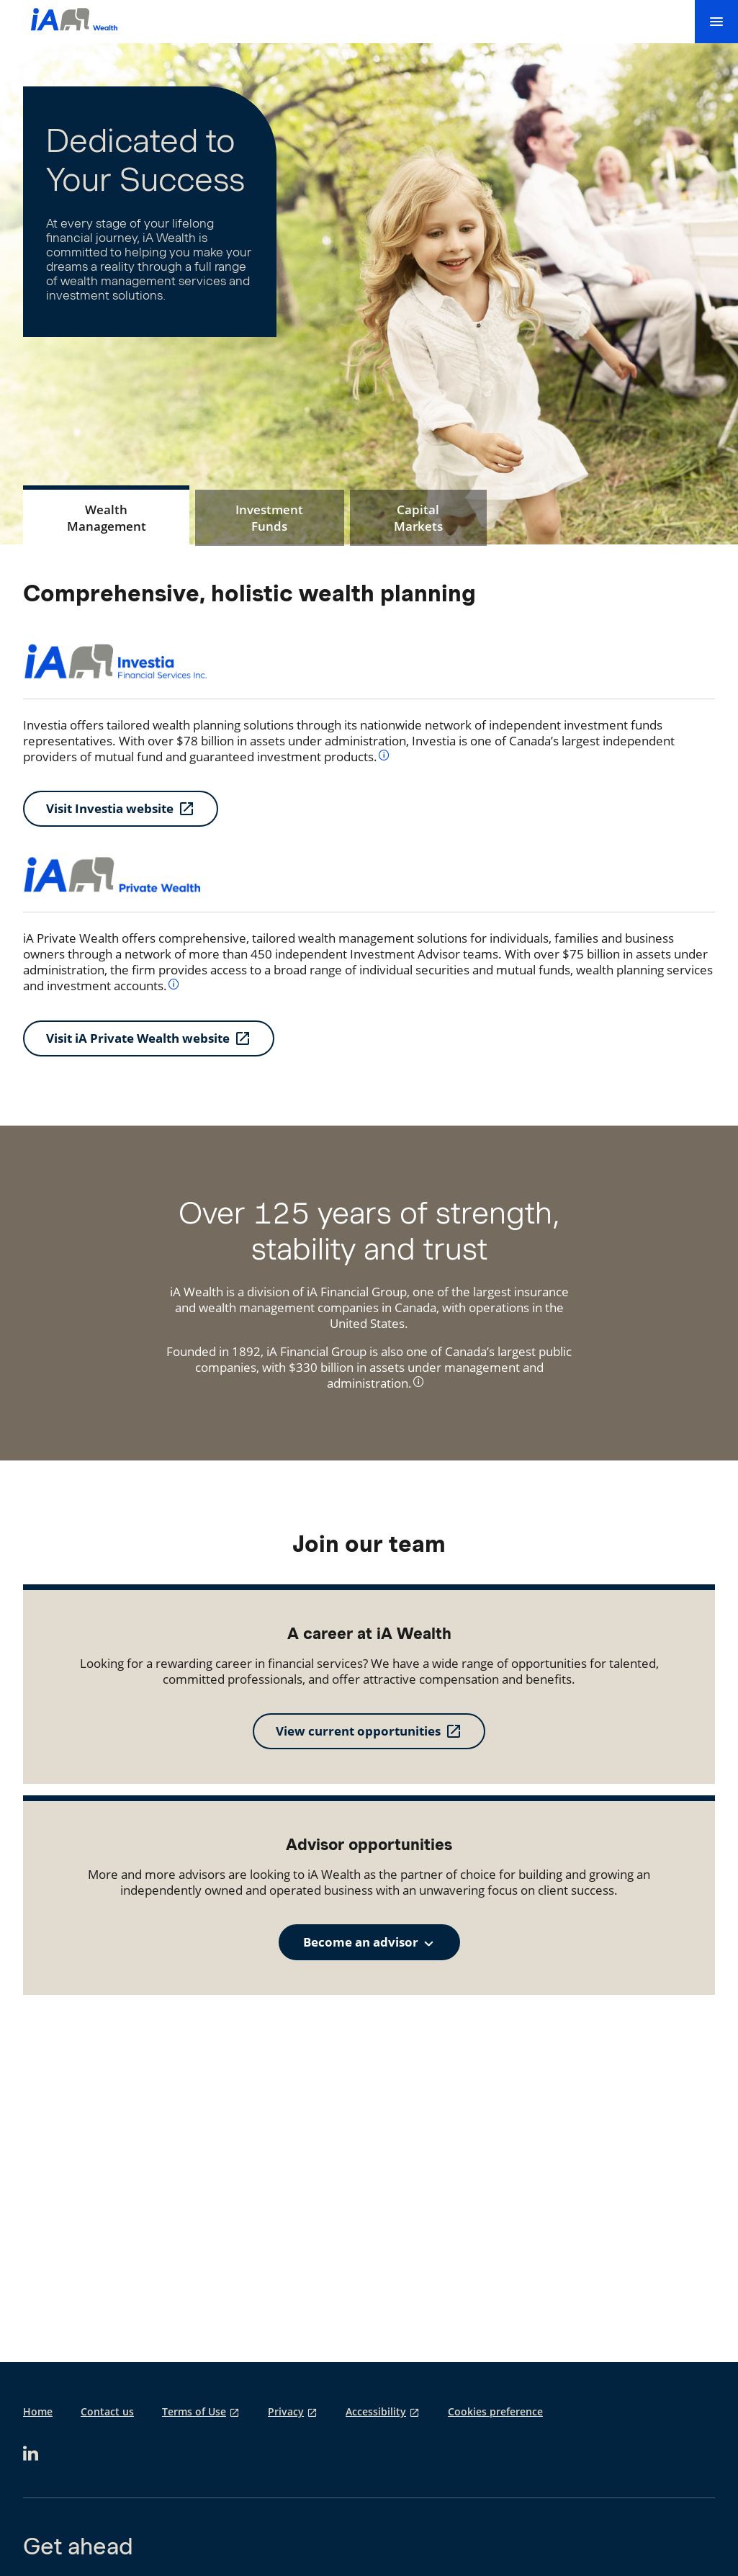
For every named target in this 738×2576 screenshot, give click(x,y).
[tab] (106, 518)
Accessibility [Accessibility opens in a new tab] (376, 2411)
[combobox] (369, 1942)
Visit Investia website (110, 808)
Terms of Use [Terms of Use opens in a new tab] (194, 2411)
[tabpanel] (369, 817)
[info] (384, 754)
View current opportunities (358, 1731)
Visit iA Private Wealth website (138, 1038)
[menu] (716, 21)
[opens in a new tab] (30, 2453)
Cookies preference (495, 2411)
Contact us (107, 2411)
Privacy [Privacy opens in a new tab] (286, 2411)
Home (38, 2411)
